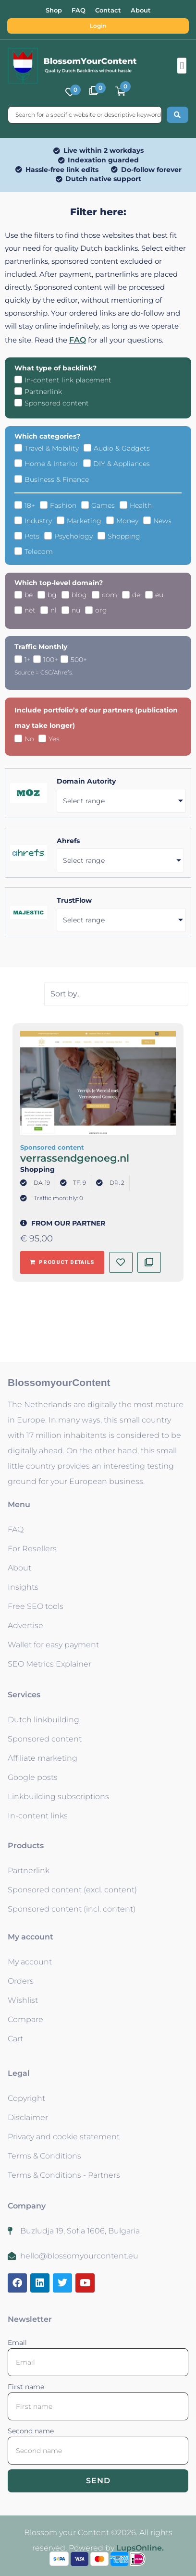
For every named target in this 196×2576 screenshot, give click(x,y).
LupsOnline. (140, 2547)
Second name (31, 2431)
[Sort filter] (116, 994)
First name (26, 2386)
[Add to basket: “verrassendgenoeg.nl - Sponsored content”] (62, 1262)
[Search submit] (177, 115)
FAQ (77, 339)
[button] (181, 66)
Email (17, 2342)
